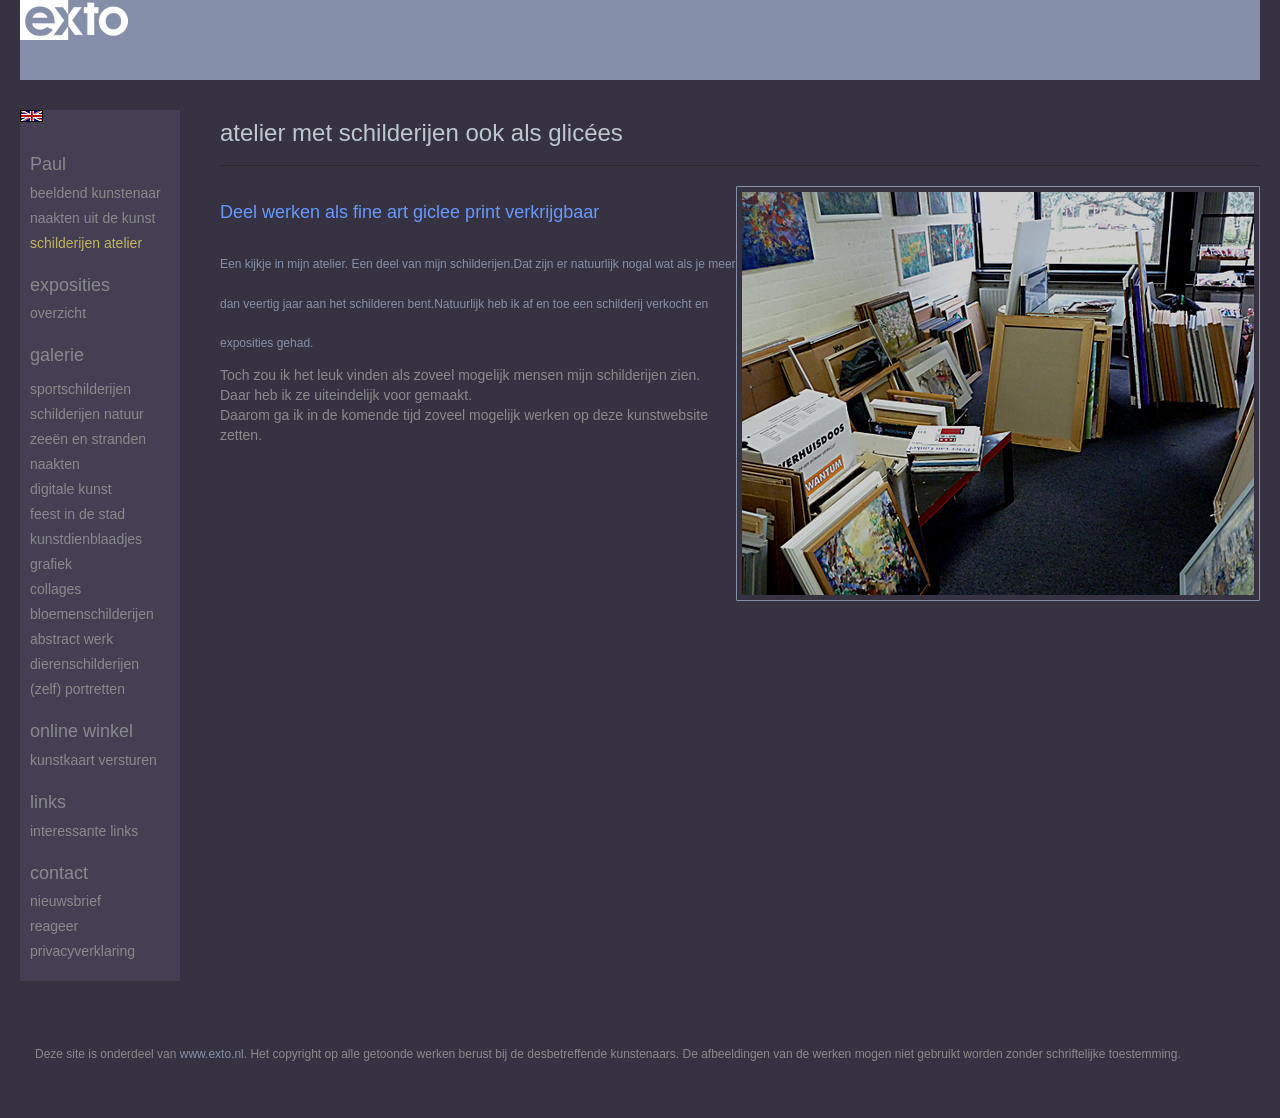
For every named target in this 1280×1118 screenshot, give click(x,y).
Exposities (70, 285)
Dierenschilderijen (84, 664)
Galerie (57, 355)
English (31, 116)
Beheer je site (63, 60)
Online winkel (81, 731)
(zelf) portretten (77, 689)
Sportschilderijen (80, 389)
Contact (59, 873)
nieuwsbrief (65, 901)
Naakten (55, 464)
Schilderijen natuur (87, 414)
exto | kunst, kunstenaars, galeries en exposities (76, 20)
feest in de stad (77, 514)
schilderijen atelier (86, 243)
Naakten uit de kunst (92, 218)
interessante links (84, 831)
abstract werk (71, 639)
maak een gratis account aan (215, 60)
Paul (48, 164)
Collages (55, 589)
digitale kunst (71, 489)
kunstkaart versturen (93, 760)
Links (48, 802)
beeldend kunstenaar (95, 193)
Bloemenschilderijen (92, 614)
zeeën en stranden (88, 439)
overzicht (58, 313)
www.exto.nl (212, 1054)
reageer (54, 926)
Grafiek (51, 564)
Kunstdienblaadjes (86, 539)
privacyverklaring (82, 951)
